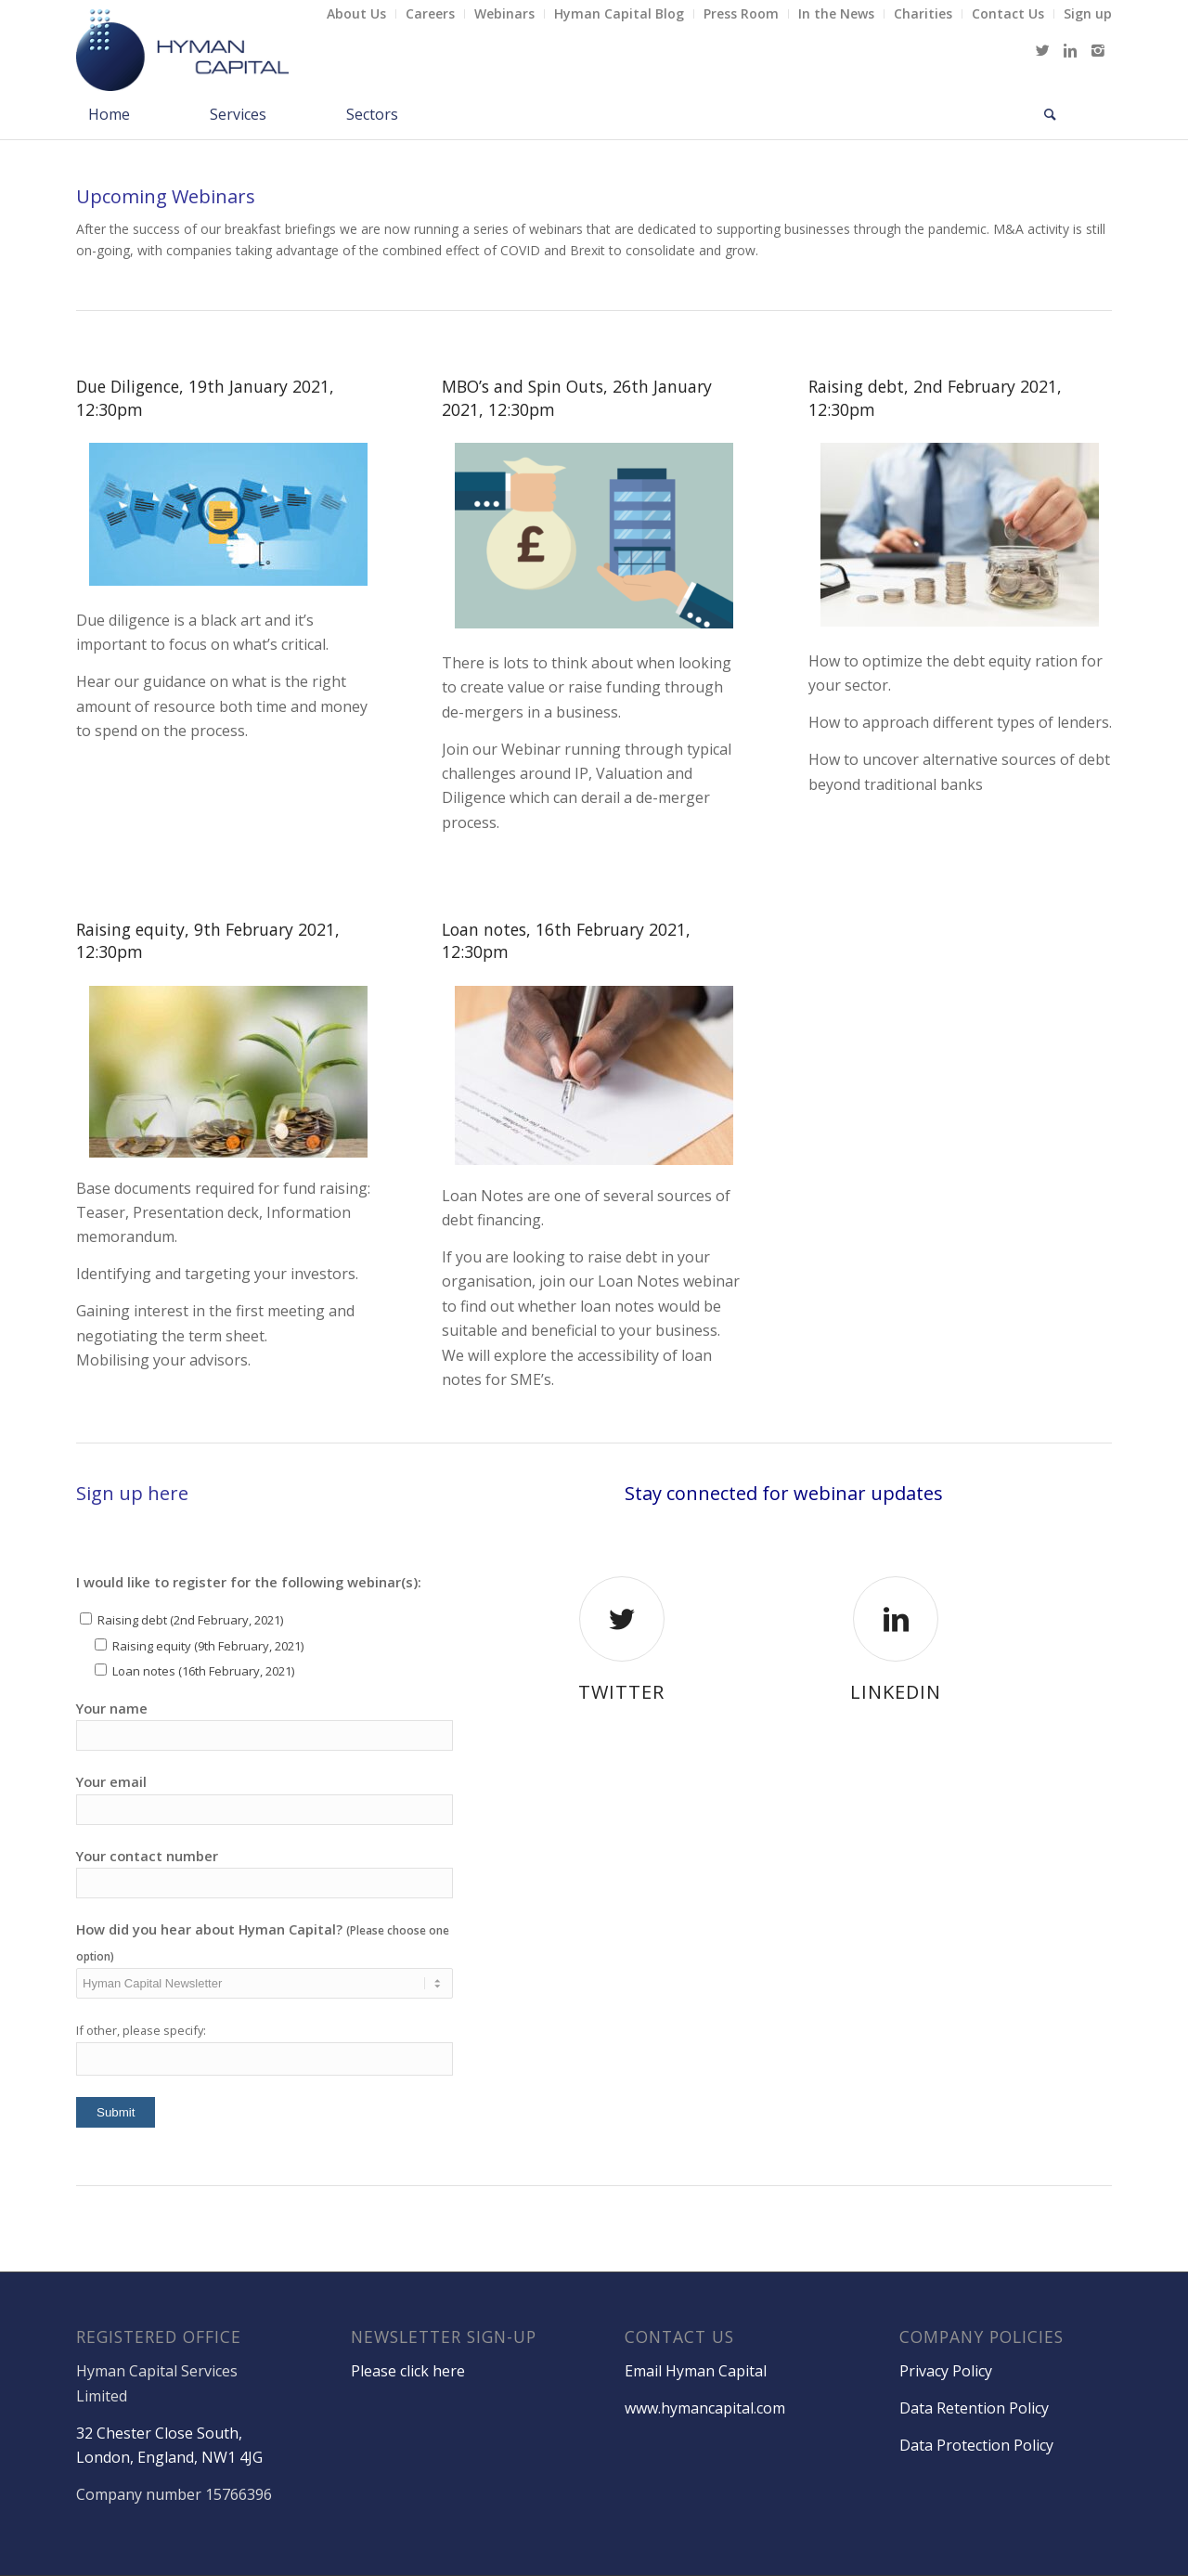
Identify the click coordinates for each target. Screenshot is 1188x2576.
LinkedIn (895, 1691)
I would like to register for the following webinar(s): (248, 1582)
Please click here (408, 2371)
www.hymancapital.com (705, 2408)
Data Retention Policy (974, 2408)
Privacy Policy (945, 2371)
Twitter (621, 1691)
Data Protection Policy (976, 2445)
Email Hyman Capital (696, 2371)
